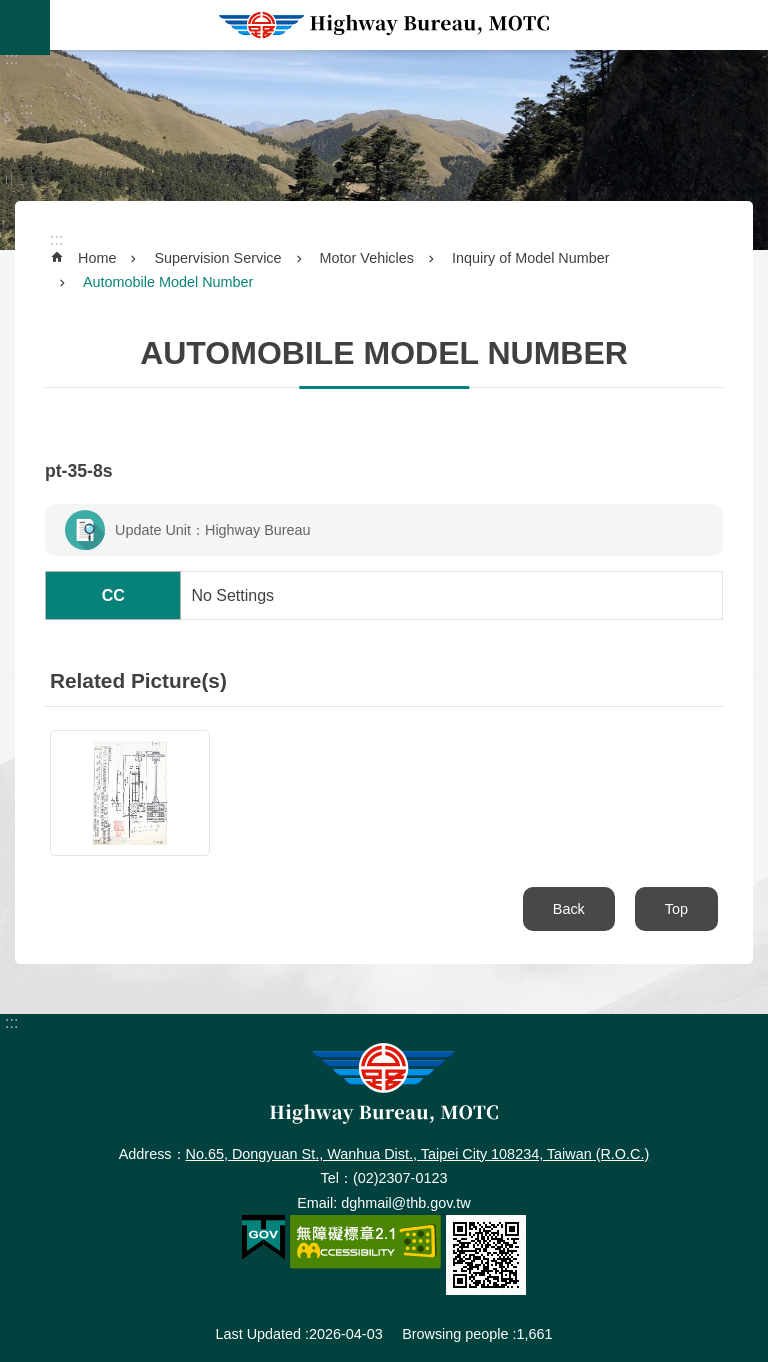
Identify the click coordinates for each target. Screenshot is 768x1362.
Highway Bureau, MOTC (384, 25)
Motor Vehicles (367, 258)
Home (97, 258)
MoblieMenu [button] (25, 27)
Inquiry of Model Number (531, 258)
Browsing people (455, 1334)
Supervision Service (217, 258)
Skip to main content (10, 10)
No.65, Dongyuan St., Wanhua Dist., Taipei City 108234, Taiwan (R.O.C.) (418, 1154)
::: (11, 58)
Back (569, 909)
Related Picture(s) (138, 680)
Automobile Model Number (168, 282)
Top (676, 909)
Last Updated (258, 1334)
